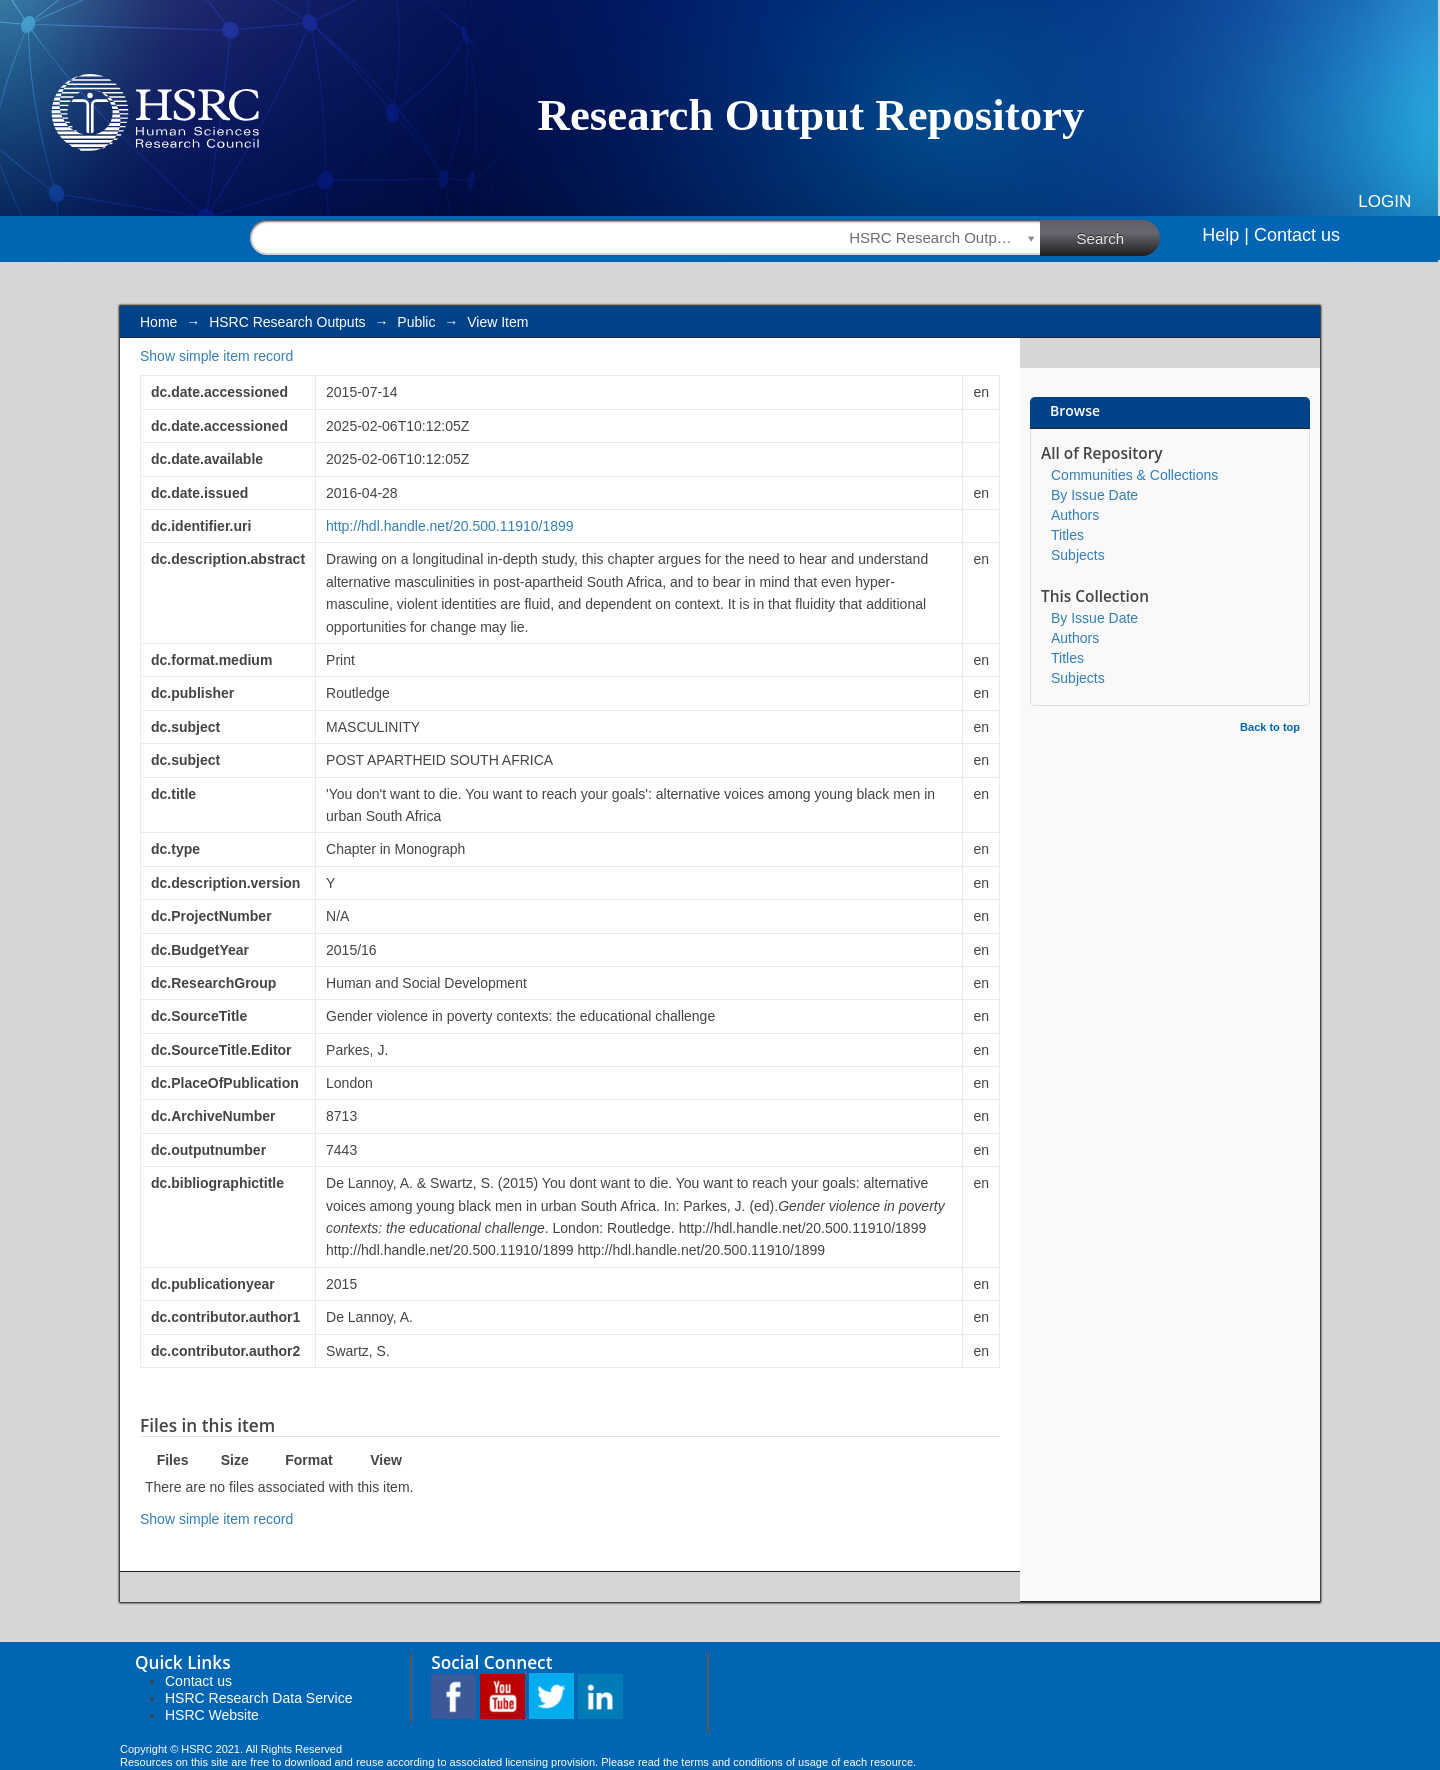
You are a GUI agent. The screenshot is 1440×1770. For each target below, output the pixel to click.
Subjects (1078, 555)
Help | (1225, 235)
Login (1384, 201)
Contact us (1297, 235)
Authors (1075, 515)
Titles (1067, 535)
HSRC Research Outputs (287, 322)
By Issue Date (1094, 495)
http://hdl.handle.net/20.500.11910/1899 (450, 526)
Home (158, 322)
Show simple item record (216, 356)
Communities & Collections (1134, 475)
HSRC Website (212, 1715)
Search (1119, 237)
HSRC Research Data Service (259, 1698)
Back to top (1270, 727)
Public (416, 322)
